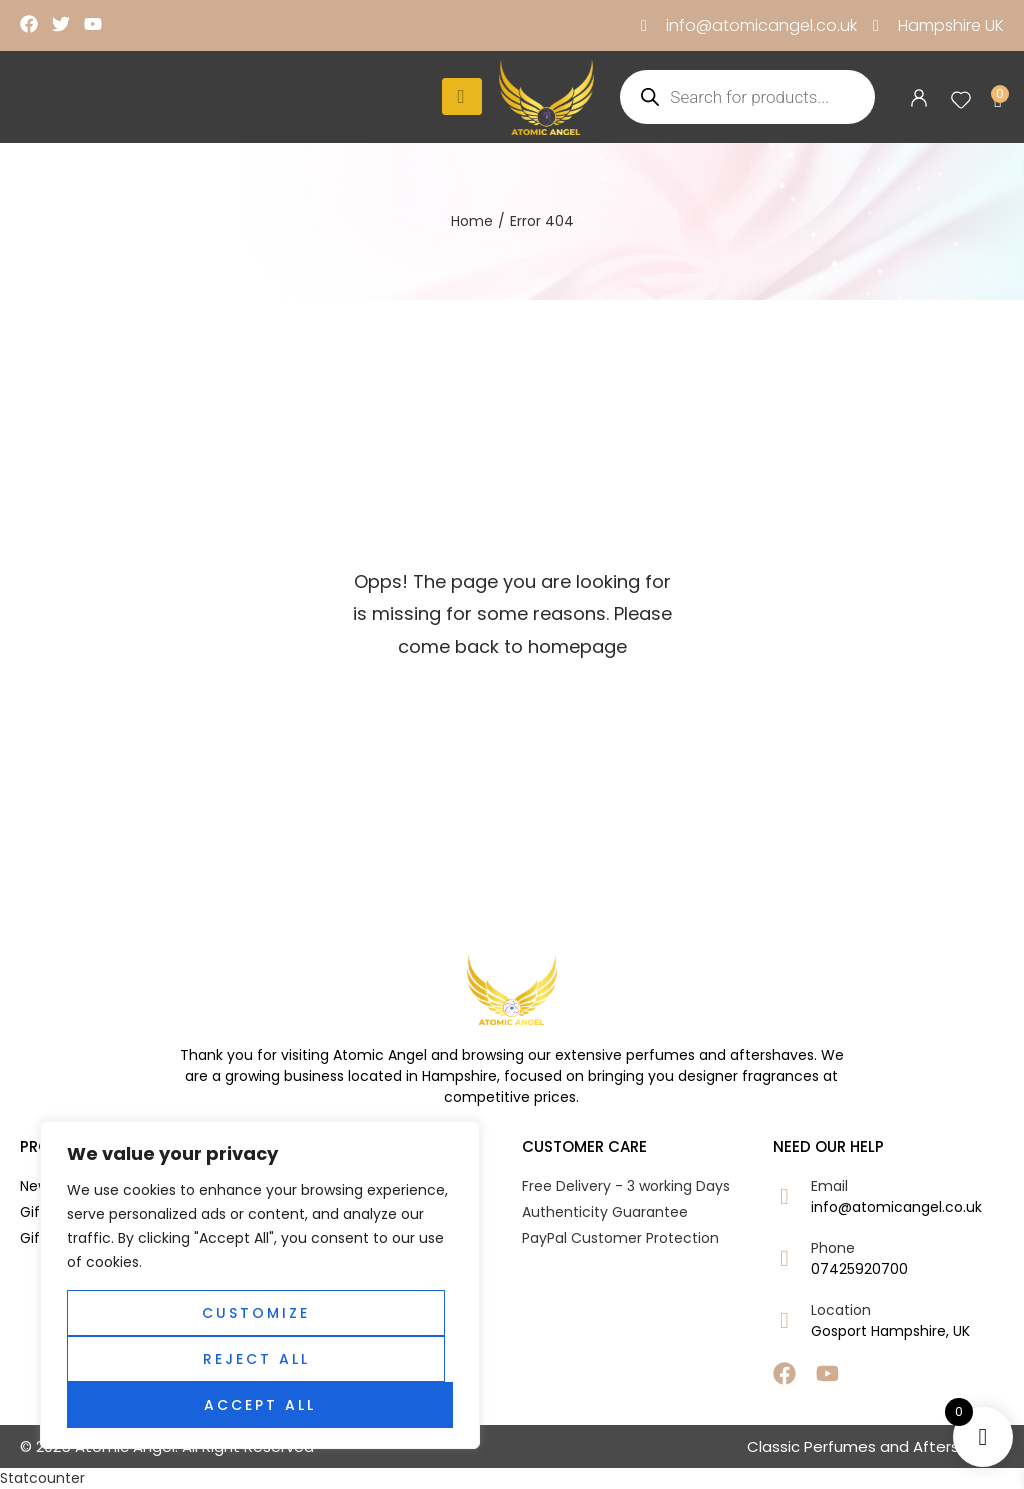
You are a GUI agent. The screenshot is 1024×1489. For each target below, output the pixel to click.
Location (841, 1310)
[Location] (784, 1320)
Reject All (256, 1359)
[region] (260, 1285)
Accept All (260, 1405)
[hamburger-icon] (462, 96)
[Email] (784, 1196)
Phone (833, 1248)
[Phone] (784, 1258)
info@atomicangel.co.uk (896, 1207)
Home (472, 221)
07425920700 (859, 1269)
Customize (256, 1313)
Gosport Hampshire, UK (890, 1331)
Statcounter (42, 1478)
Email (829, 1186)
